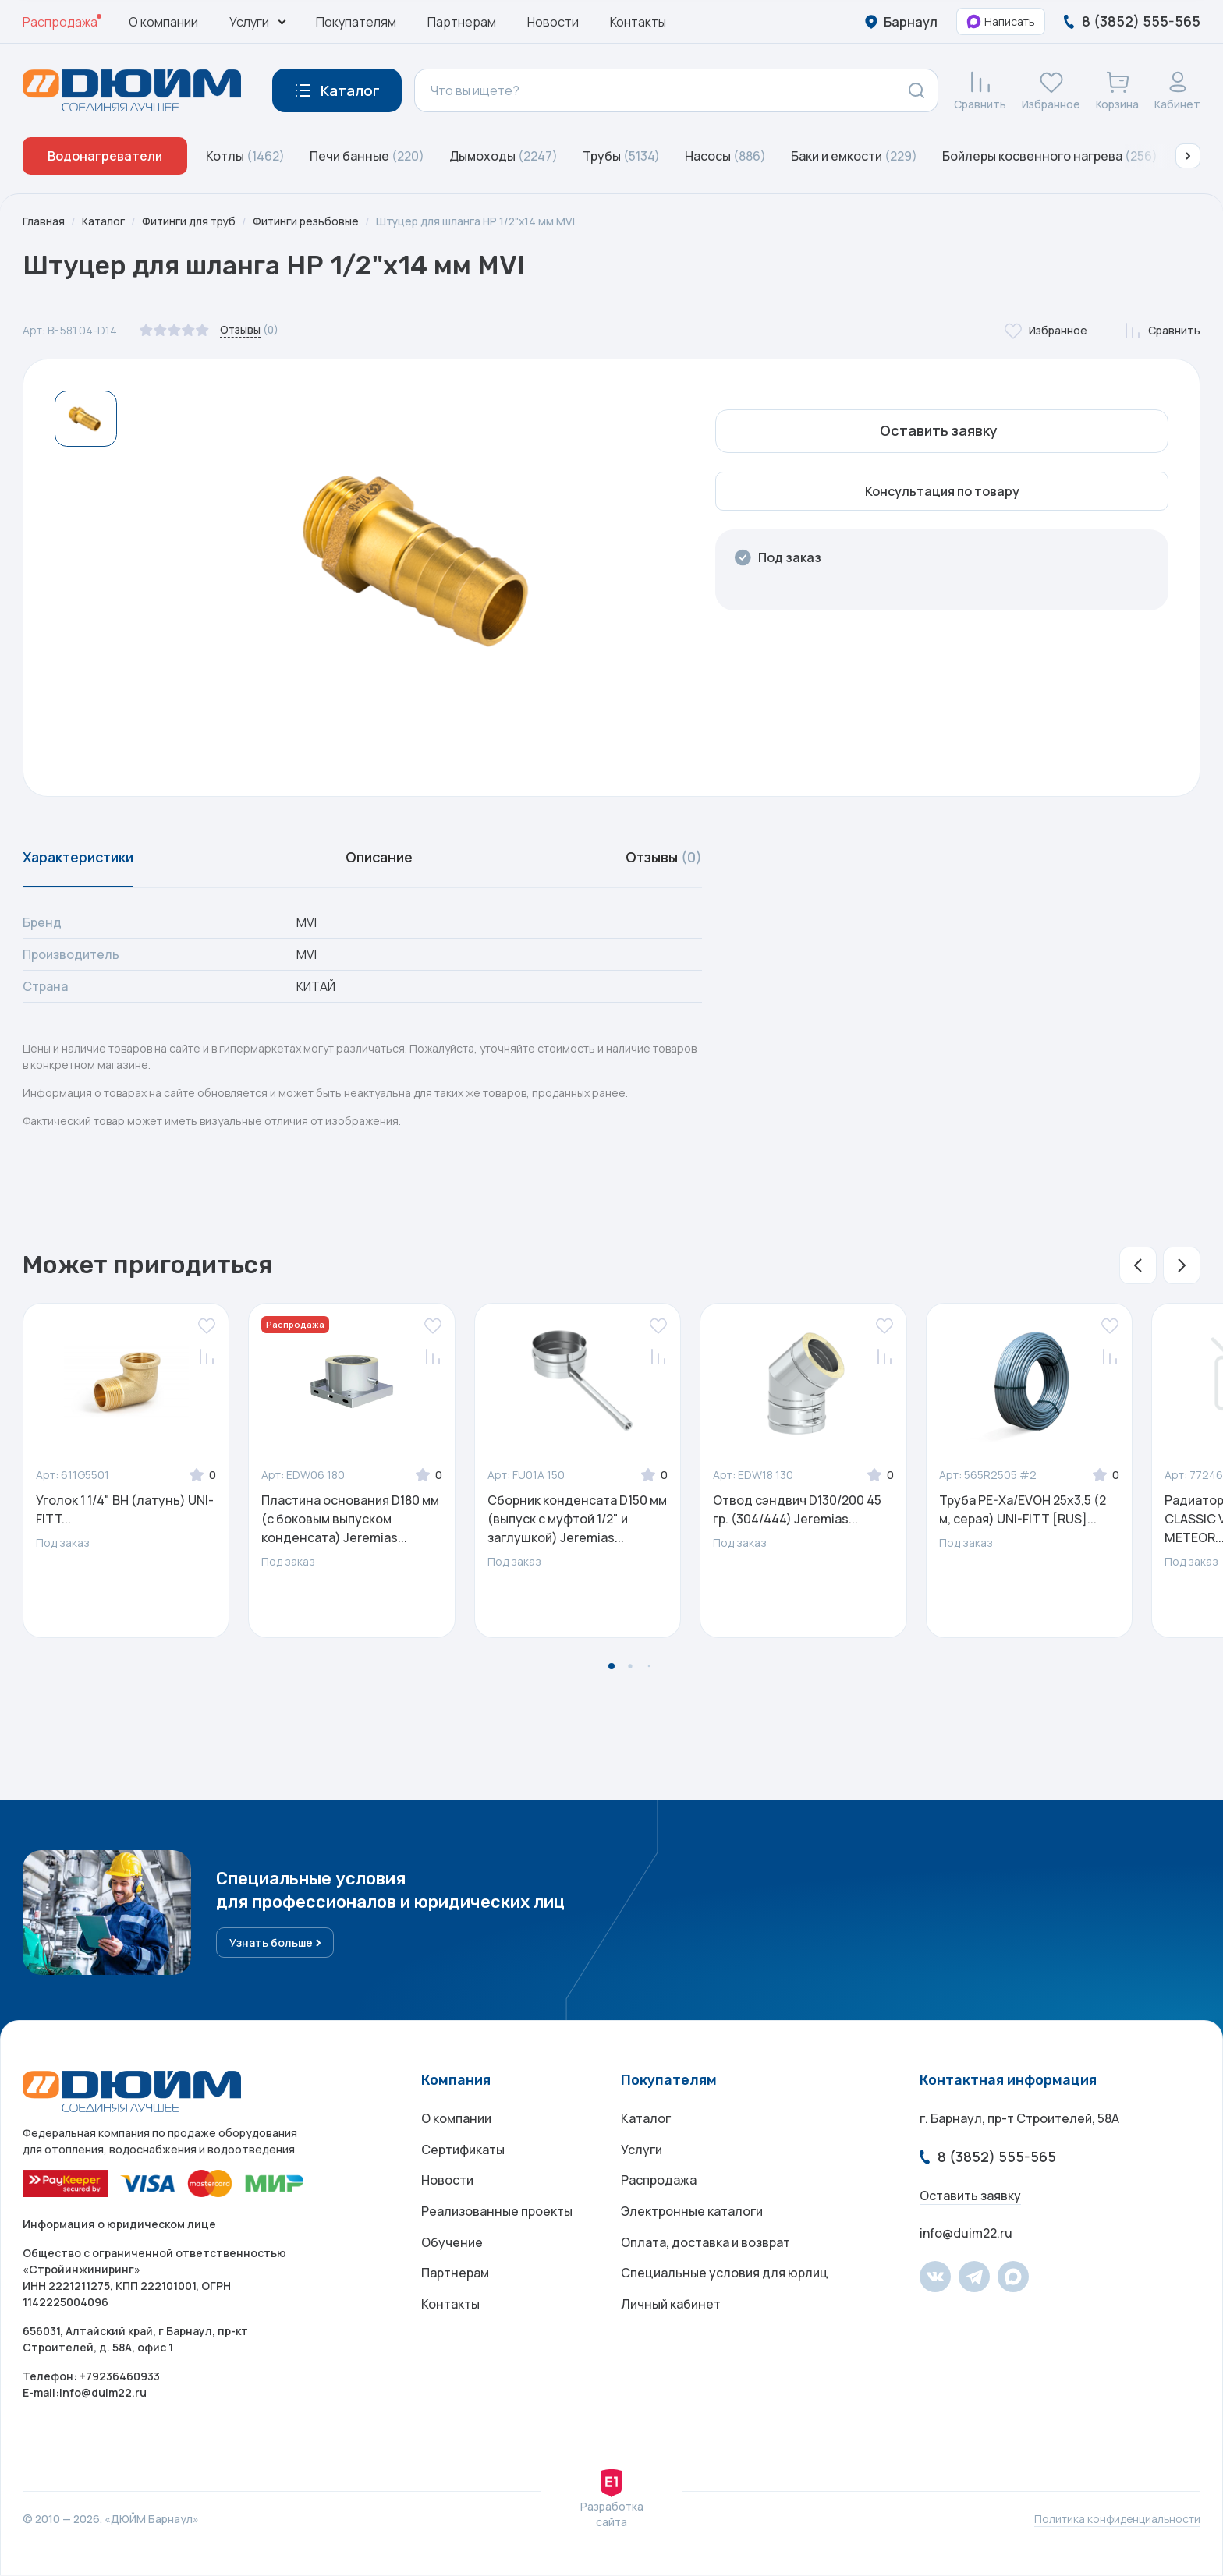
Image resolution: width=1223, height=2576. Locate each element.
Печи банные (367, 156)
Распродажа (60, 21)
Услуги (641, 2151)
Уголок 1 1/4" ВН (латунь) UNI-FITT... (125, 1510)
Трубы (621, 156)
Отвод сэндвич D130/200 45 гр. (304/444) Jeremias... (797, 1510)
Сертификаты (463, 2151)
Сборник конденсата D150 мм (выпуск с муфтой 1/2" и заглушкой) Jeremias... (577, 1519)
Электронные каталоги (692, 2213)
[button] (1187, 155)
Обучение (452, 2244)
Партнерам (461, 21)
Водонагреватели (105, 156)
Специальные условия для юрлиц (724, 2275)
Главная (44, 221)
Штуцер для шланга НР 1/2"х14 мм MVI (481, 221)
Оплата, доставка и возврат (705, 2244)
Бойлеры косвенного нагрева (1049, 156)
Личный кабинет (671, 2307)
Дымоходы (503, 156)
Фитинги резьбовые (309, 221)
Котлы (245, 156)
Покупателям (356, 21)
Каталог (104, 221)
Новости (553, 21)
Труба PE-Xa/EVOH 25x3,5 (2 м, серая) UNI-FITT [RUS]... (1022, 1510)
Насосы (725, 156)
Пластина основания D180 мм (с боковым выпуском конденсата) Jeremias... (350, 1519)
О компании (163, 21)
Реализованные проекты (497, 2213)
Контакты (638, 21)
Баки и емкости (854, 156)
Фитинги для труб (191, 221)
